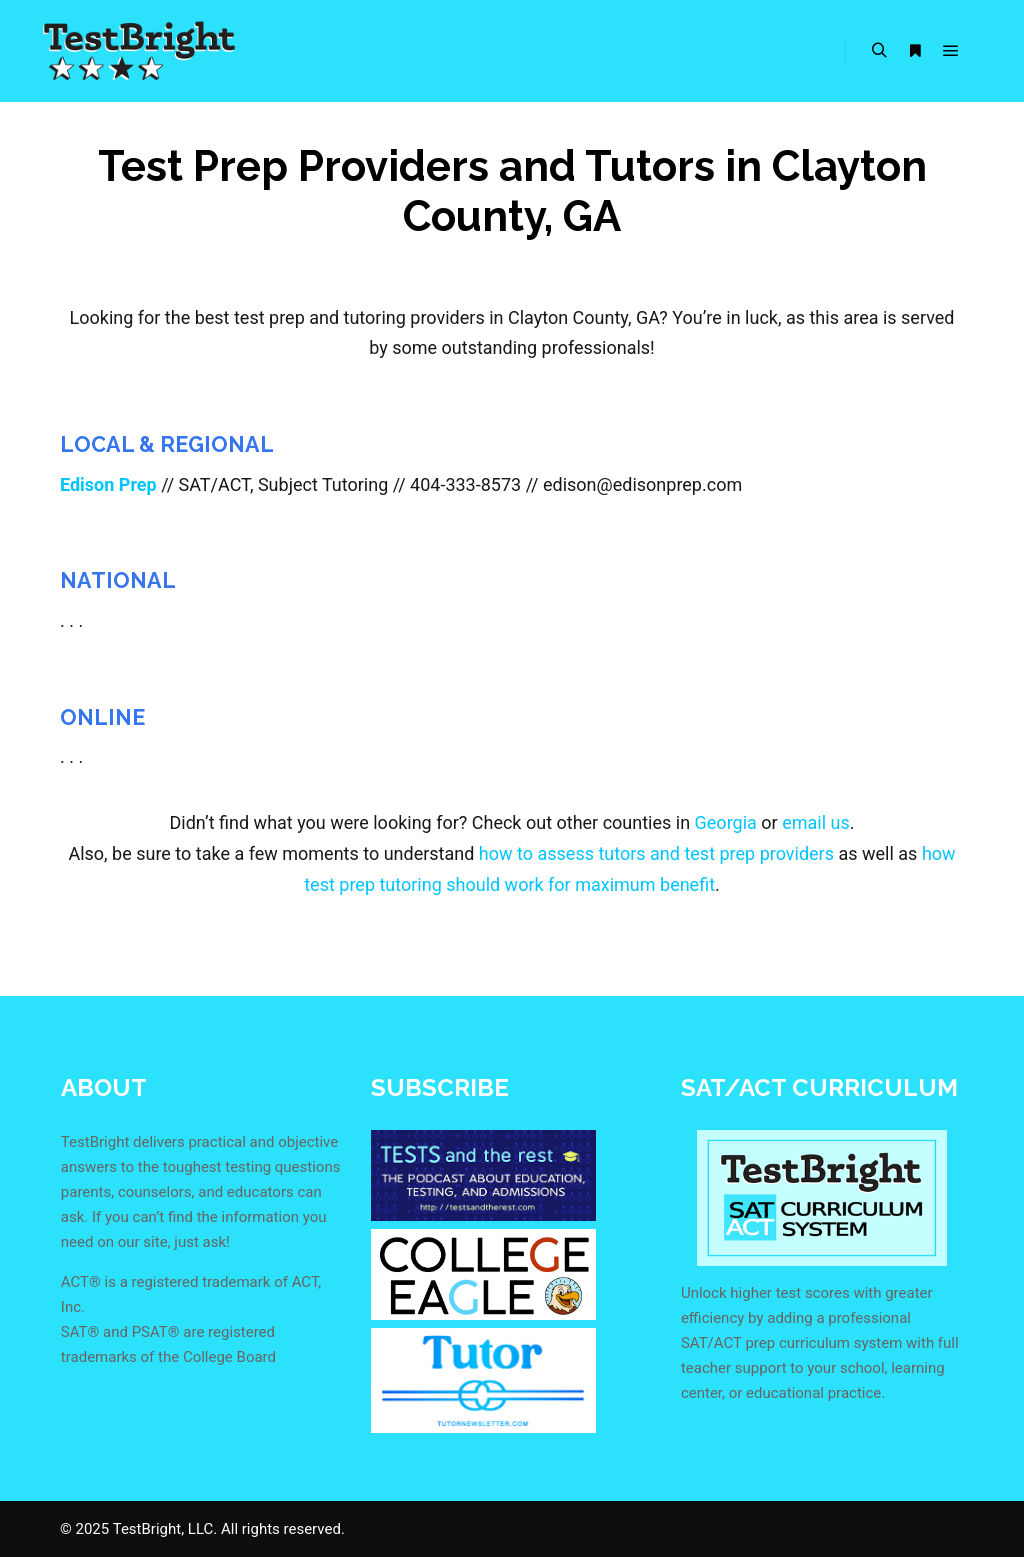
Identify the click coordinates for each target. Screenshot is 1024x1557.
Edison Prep (108, 484)
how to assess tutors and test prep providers (656, 853)
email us (816, 822)
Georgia (726, 822)
